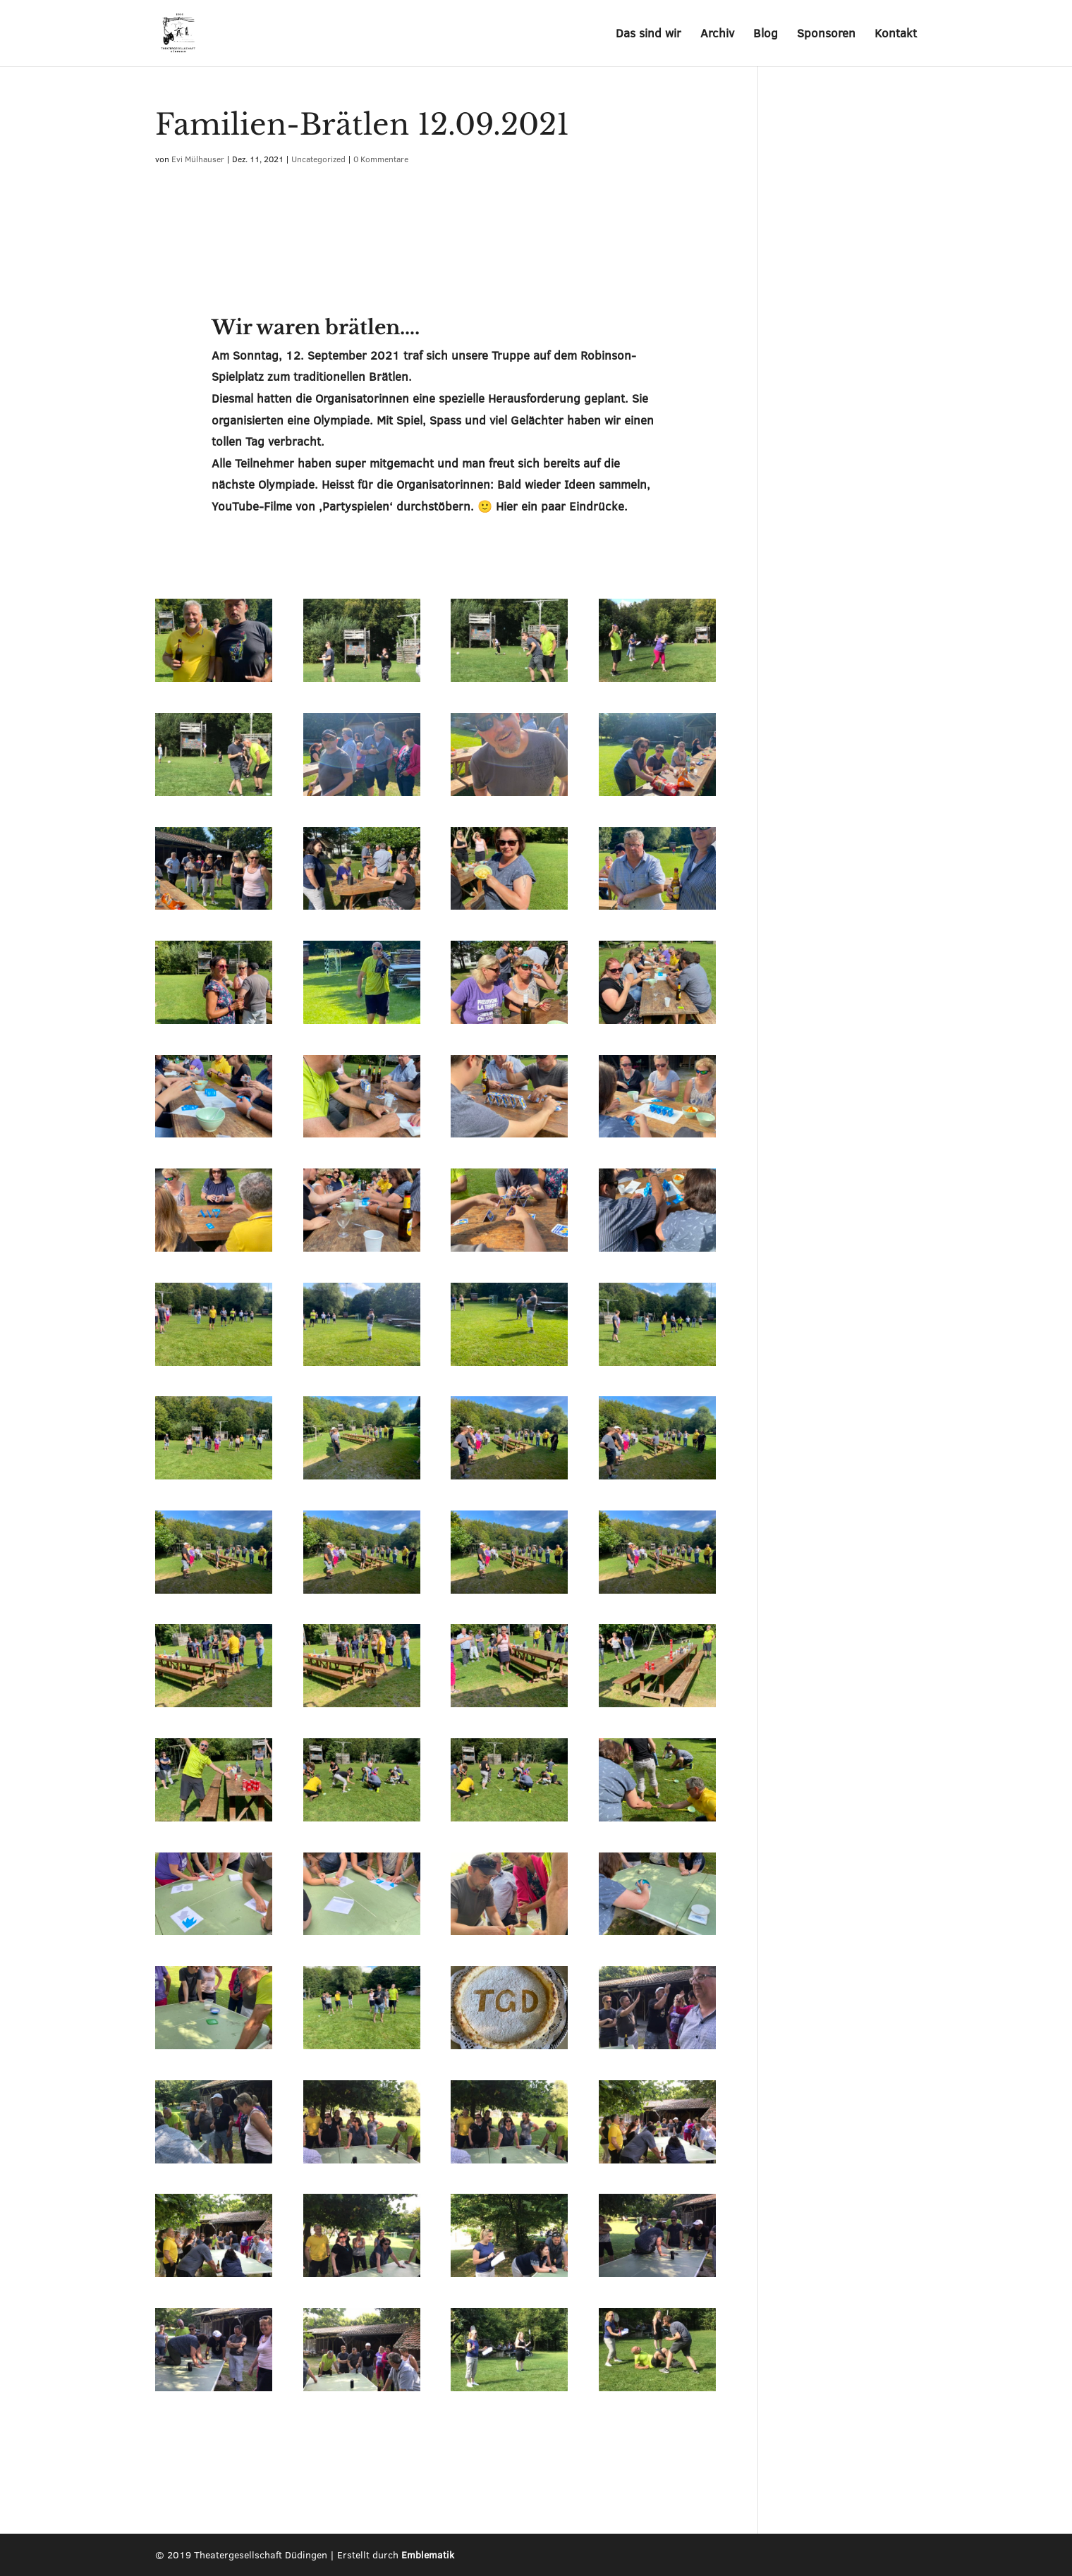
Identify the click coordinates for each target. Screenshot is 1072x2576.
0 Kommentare (380, 159)
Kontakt (896, 34)
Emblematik (427, 2555)
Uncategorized (318, 159)
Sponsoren (826, 34)
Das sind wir (648, 34)
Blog (765, 34)
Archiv (717, 34)
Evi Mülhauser (197, 159)
